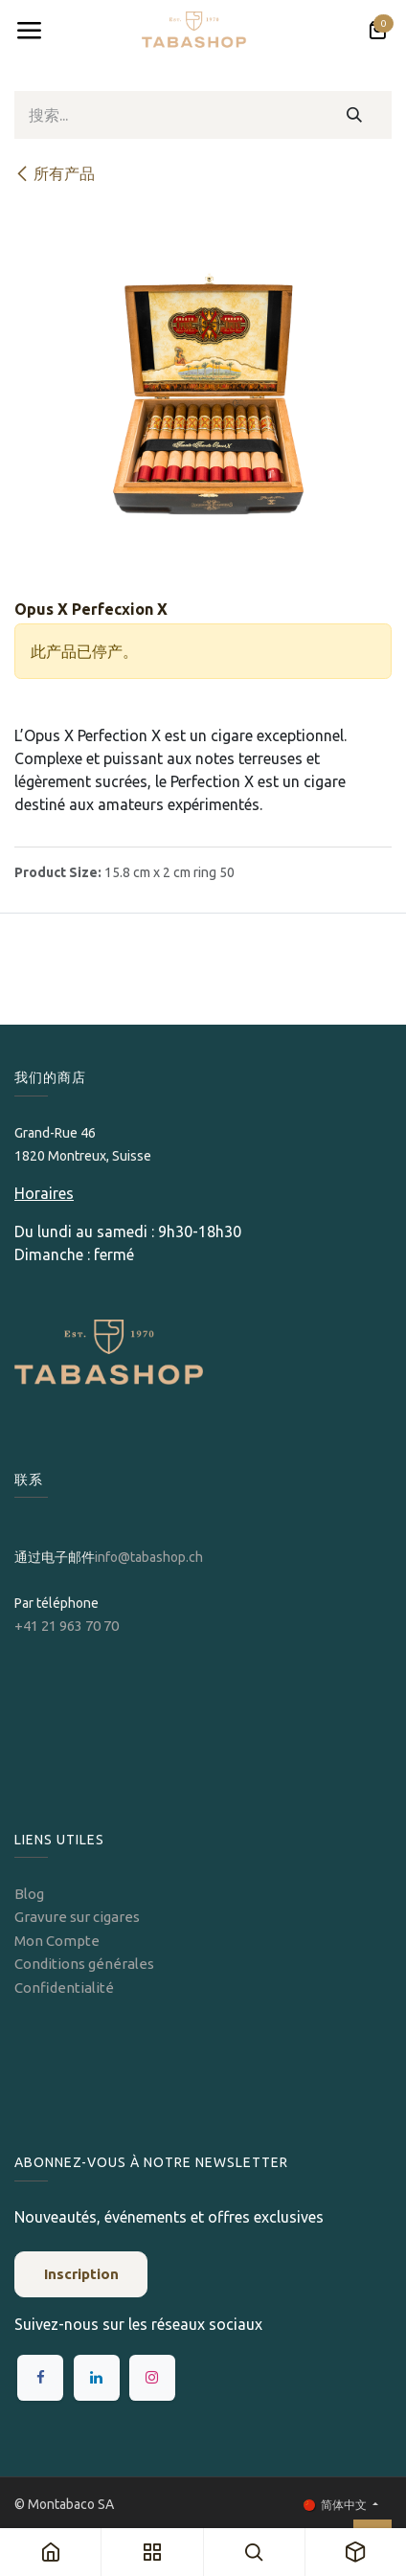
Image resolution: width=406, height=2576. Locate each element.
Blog (29, 1894)
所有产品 (54, 173)
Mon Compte (57, 1940)
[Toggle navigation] (28, 30)
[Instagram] (152, 2378)
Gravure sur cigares (77, 1917)
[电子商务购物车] (377, 30)
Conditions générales (84, 1963)
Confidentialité (64, 1987)
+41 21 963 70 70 (66, 1625)
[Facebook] (40, 2378)
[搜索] (355, 115)
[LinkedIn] (97, 2378)
